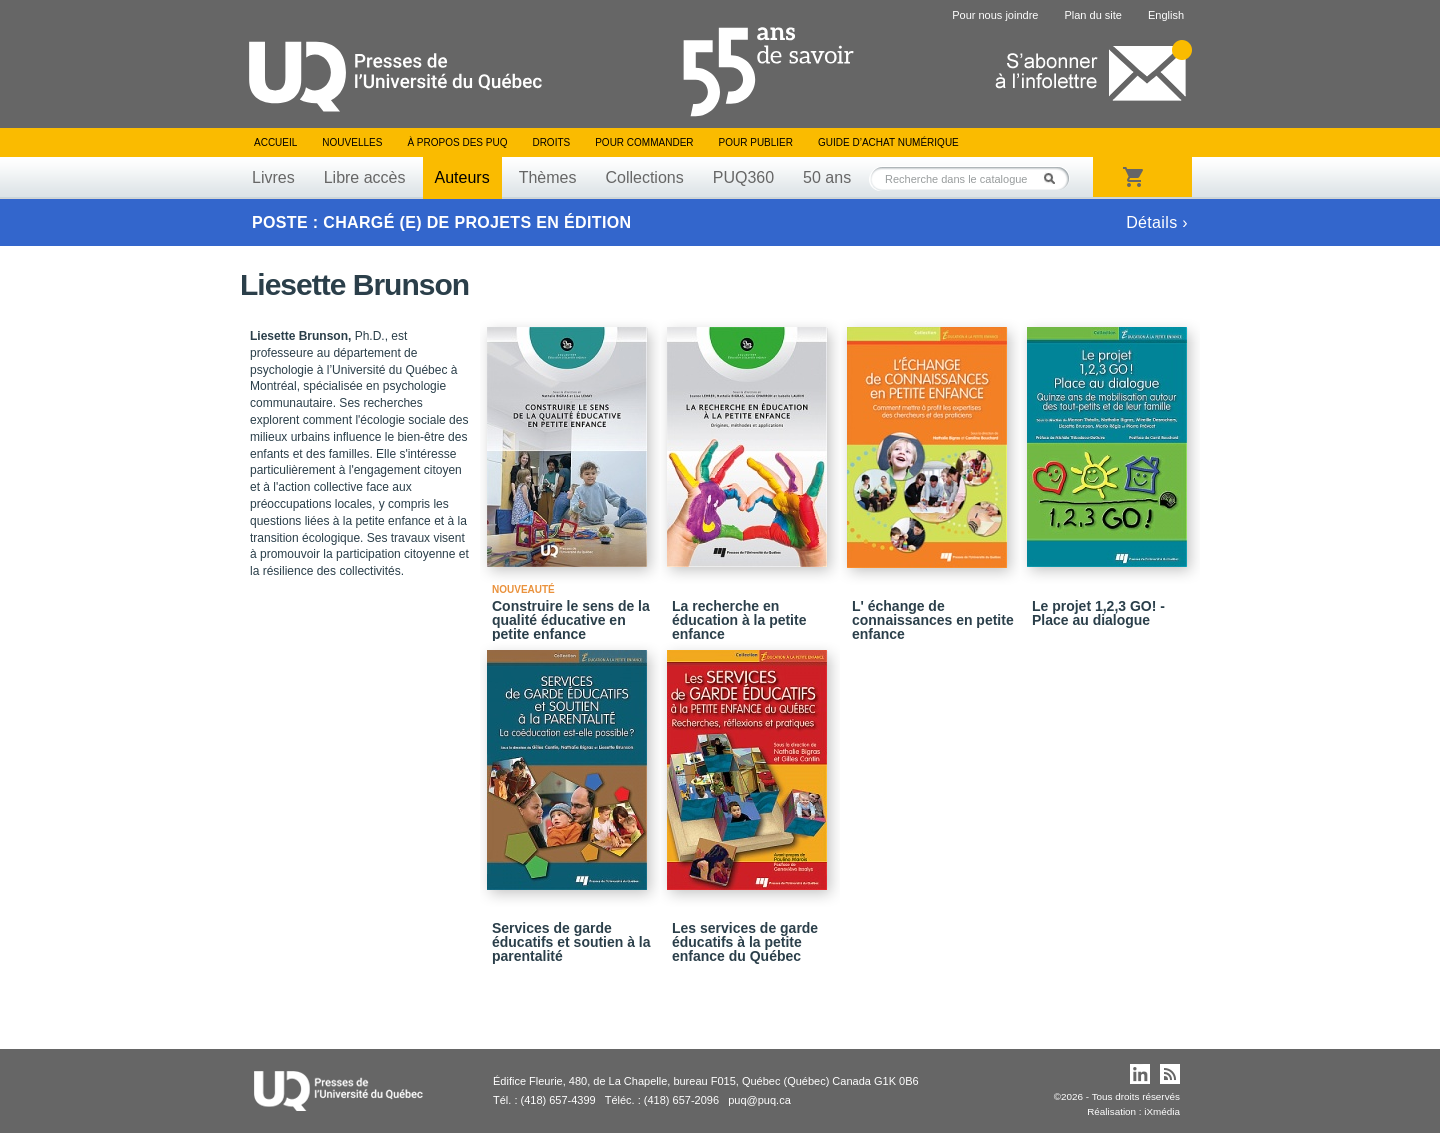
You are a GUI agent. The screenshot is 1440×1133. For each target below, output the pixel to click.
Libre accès (365, 177)
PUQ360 (743, 177)
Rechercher (1055, 178)
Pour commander (644, 142)
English (1166, 15)
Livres (273, 177)
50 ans (827, 177)
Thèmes (548, 177)
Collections (644, 177)
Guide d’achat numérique (888, 142)
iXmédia (1162, 1111)
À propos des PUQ (457, 142)
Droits (551, 142)
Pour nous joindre (995, 15)
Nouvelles (352, 142)
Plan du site (1092, 15)
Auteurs (462, 177)
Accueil (275, 142)
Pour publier (756, 142)
